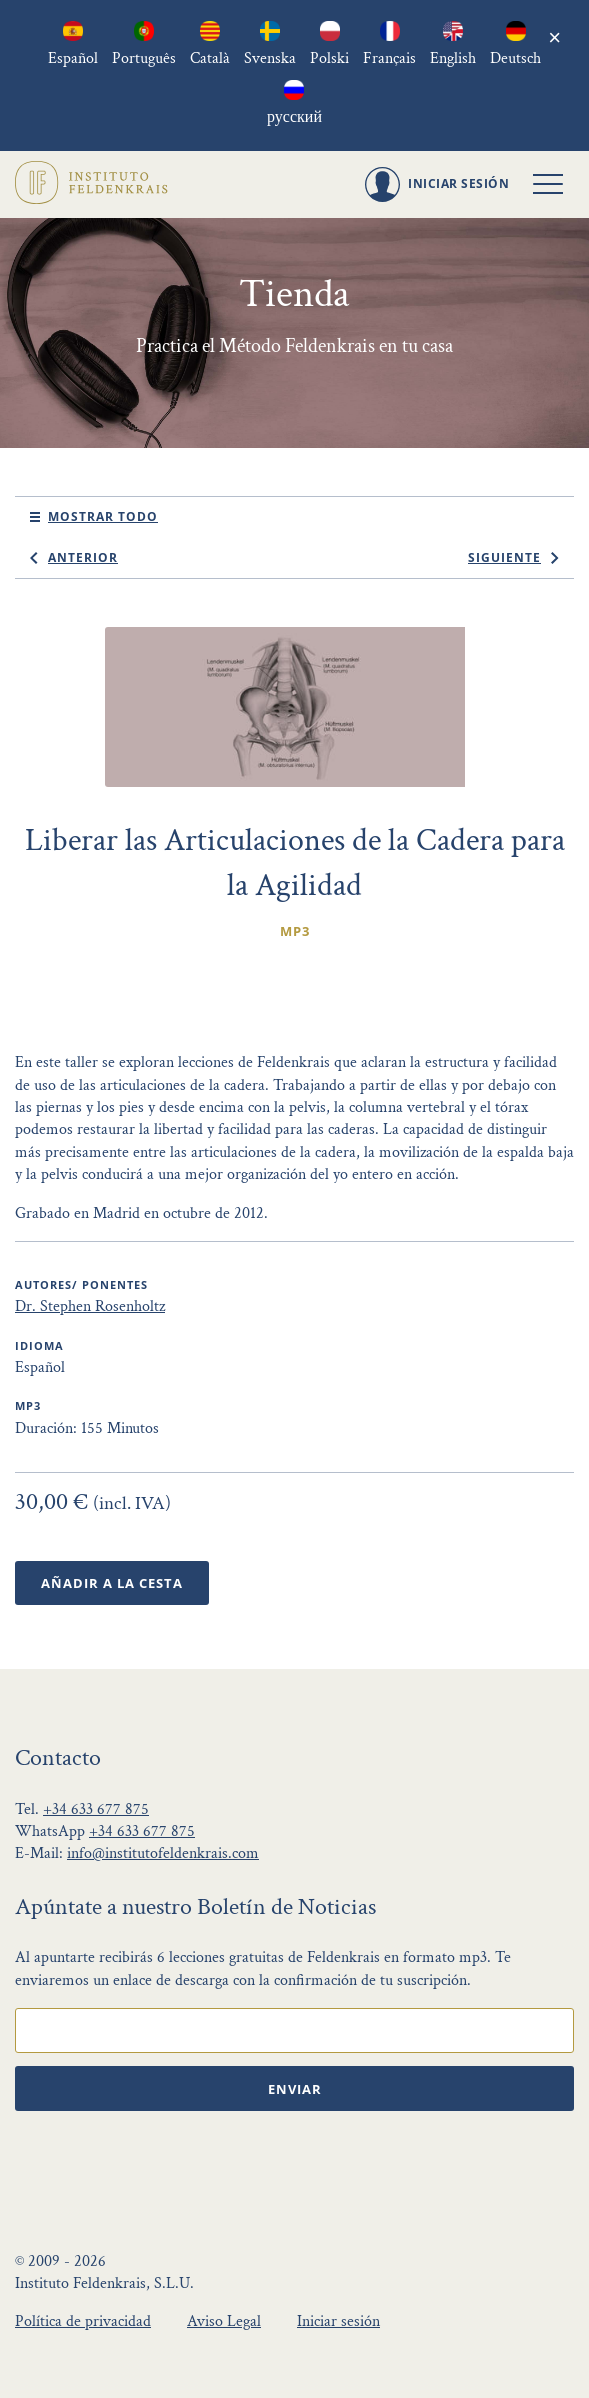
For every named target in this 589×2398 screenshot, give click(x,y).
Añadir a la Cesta (112, 1583)
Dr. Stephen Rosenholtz (90, 1306)
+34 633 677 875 (96, 1809)
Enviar (295, 2089)
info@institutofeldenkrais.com (163, 1853)
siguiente (504, 557)
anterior (83, 557)
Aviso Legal (224, 2321)
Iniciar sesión (338, 2321)
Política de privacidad (83, 2321)
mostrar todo (103, 516)
